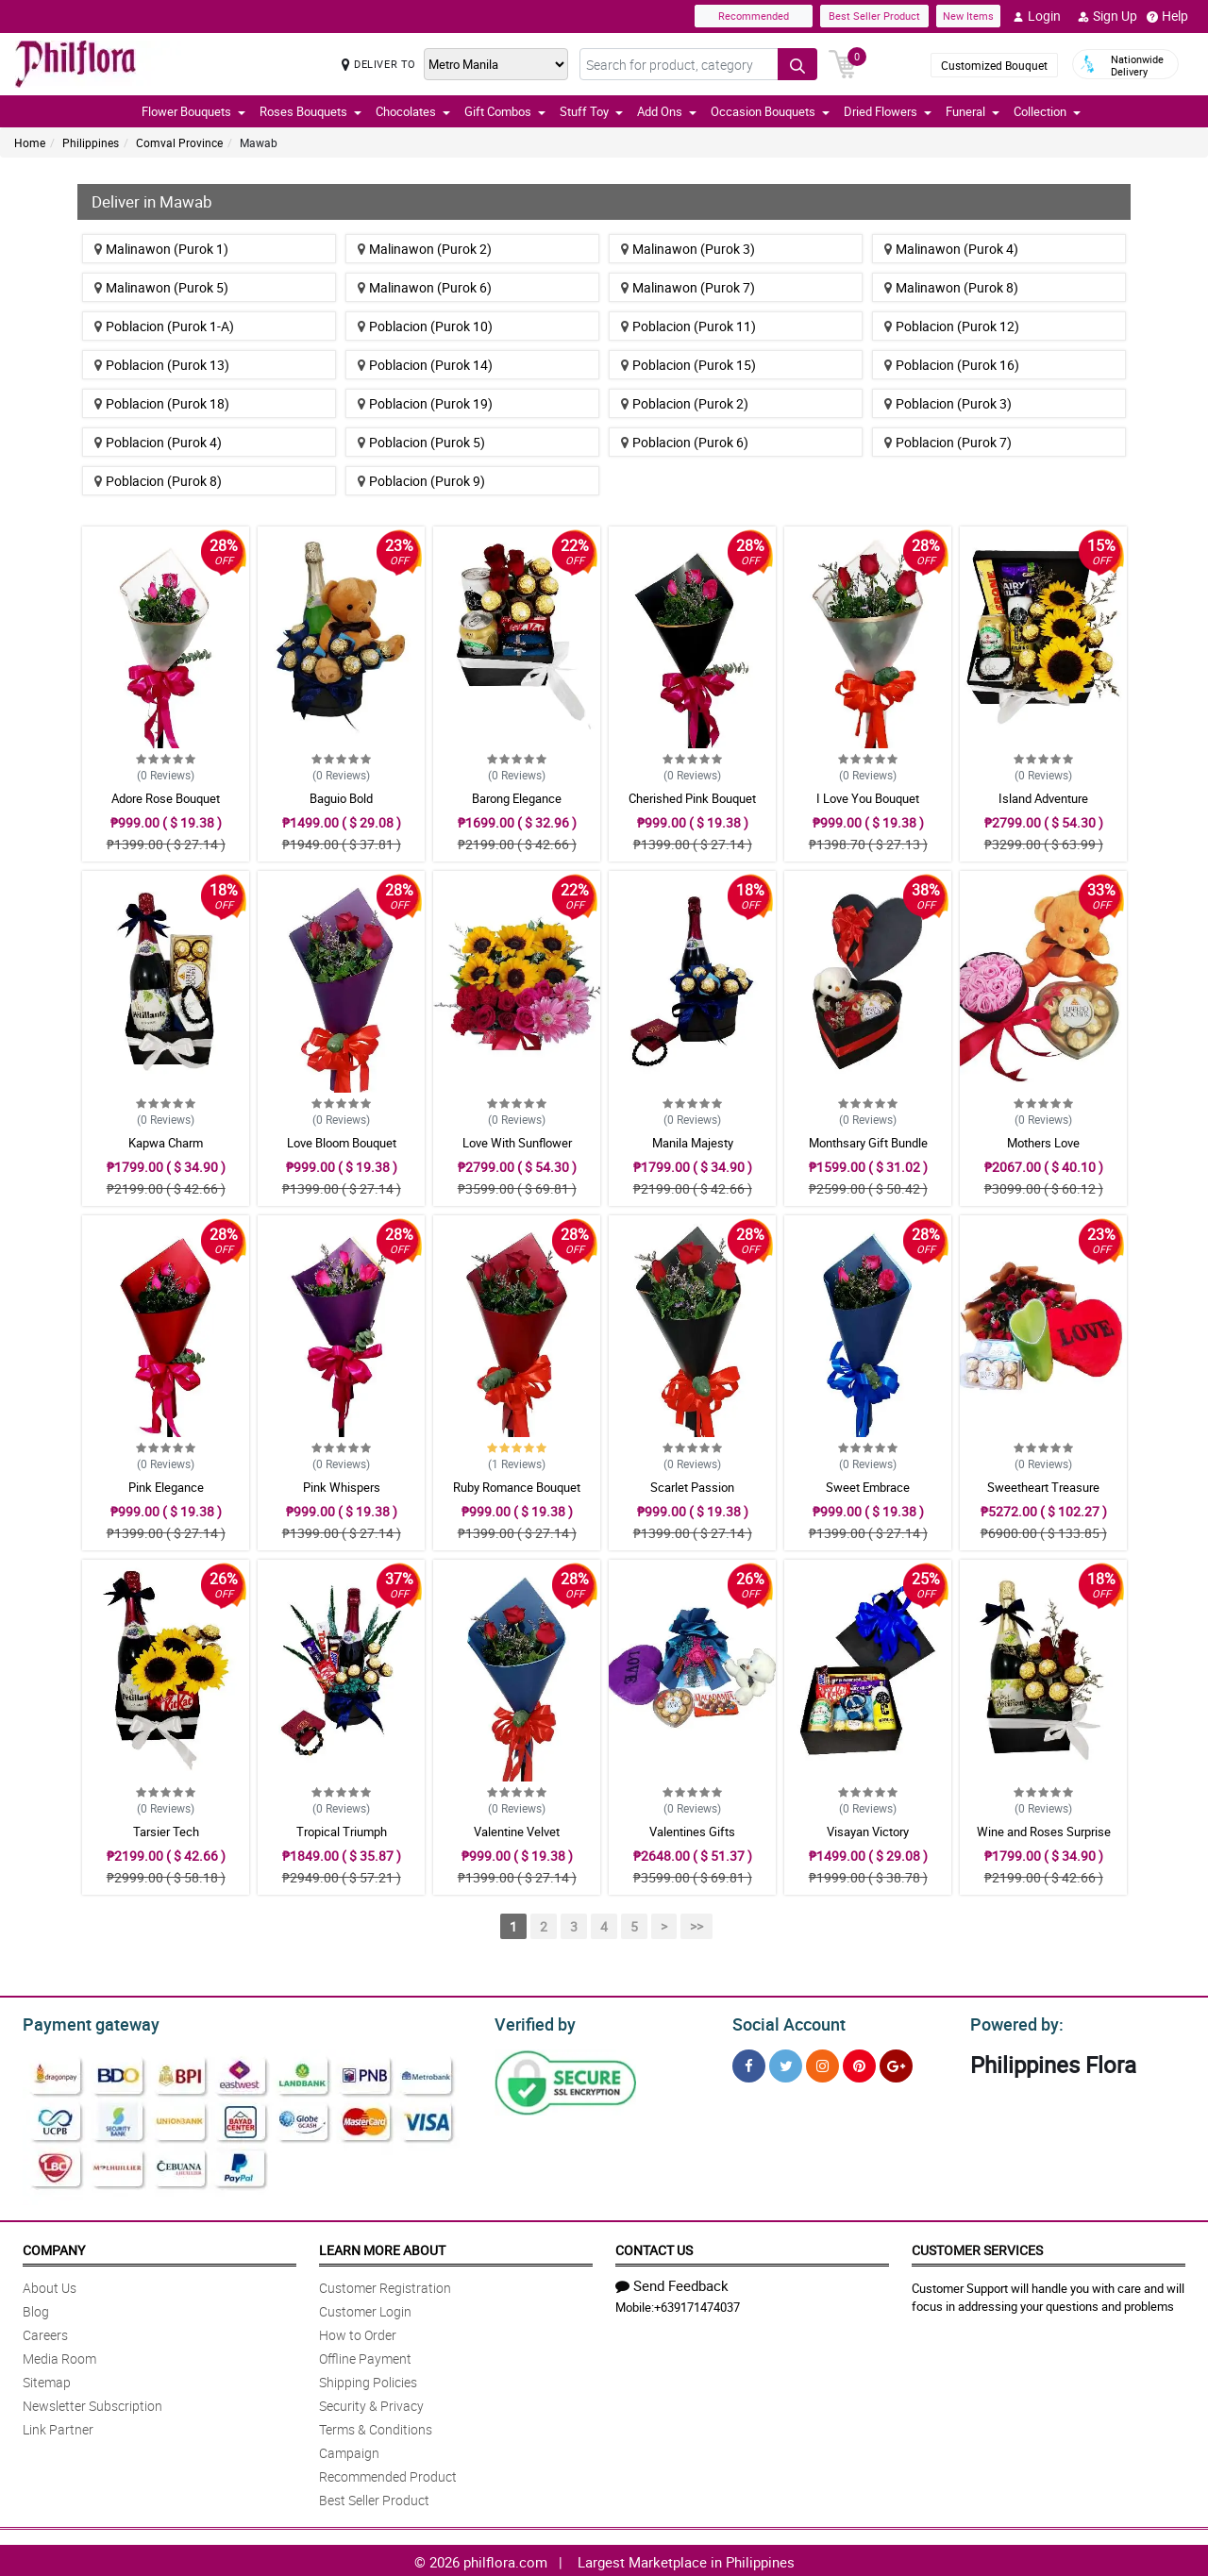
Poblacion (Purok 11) (688, 326)
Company (54, 2247)
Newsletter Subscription (92, 2403)
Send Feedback (672, 2282)
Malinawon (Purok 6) (425, 287)
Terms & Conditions (375, 2426)
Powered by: (1012, 2022)
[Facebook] (748, 2063)
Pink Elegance (166, 1487)
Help (1167, 16)
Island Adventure (1043, 798)
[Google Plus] (896, 2063)
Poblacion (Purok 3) (948, 403)
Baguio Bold (341, 798)
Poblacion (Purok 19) (425, 403)
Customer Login (365, 2308)
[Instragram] (822, 2063)
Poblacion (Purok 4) (158, 442)
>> (696, 1926)
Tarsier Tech (166, 1831)
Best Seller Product (874, 15)
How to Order (357, 2332)
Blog (36, 2308)
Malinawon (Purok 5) (161, 287)
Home (29, 142)
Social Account (783, 2022)
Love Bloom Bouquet (341, 1142)
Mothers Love (1043, 1142)
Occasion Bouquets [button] (770, 111)
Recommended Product (388, 2474)
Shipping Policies (368, 2379)
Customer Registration (385, 2285)
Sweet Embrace (868, 1487)
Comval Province (179, 142)
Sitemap (47, 2379)
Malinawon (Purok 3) (688, 249)
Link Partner (58, 2426)
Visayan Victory (868, 1831)
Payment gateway (83, 2022)
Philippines (90, 142)
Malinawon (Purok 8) (951, 287)
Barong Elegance (517, 798)
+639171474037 (697, 2304)
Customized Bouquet (994, 65)
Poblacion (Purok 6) (684, 442)
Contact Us (654, 2247)
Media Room (59, 2356)
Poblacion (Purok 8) (158, 481)
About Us (49, 2285)
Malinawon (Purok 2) (425, 249)
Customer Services (977, 2247)
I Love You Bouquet (867, 798)
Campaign (349, 2450)
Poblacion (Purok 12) (951, 326)
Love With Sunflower (517, 1142)
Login (1037, 16)
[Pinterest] (859, 2063)
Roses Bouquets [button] (310, 111)
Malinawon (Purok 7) (688, 287)
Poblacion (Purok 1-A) (164, 326)
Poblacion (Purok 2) (684, 403)
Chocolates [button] (413, 111)
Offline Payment (365, 2356)
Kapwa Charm (165, 1142)
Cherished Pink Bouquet (692, 798)
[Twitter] (785, 2063)
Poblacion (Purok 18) (161, 403)
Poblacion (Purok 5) (421, 442)
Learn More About (382, 2247)
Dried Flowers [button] (887, 111)
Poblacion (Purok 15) (688, 365)
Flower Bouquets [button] (193, 111)
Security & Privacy (371, 2403)
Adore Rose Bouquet (165, 798)
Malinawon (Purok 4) (951, 249)
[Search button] (797, 64)
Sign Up (1107, 16)
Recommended (753, 15)
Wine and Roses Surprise (1044, 1831)
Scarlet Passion (692, 1487)
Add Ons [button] (666, 111)
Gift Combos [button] (504, 111)
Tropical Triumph (341, 1831)
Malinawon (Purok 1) (161, 249)
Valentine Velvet (517, 1831)
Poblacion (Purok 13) (161, 365)
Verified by (532, 2022)
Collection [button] (1047, 111)
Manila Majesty (692, 1142)
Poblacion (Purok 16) (951, 365)
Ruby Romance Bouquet (516, 1487)
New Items (968, 15)
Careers (45, 2332)
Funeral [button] (972, 111)
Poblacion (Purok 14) (425, 365)
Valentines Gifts (692, 1831)
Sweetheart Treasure (1043, 1487)
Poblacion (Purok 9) (421, 481)
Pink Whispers (341, 1487)
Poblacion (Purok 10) (425, 326)
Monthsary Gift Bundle (868, 1142)
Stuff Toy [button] (591, 111)
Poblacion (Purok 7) (948, 442)
